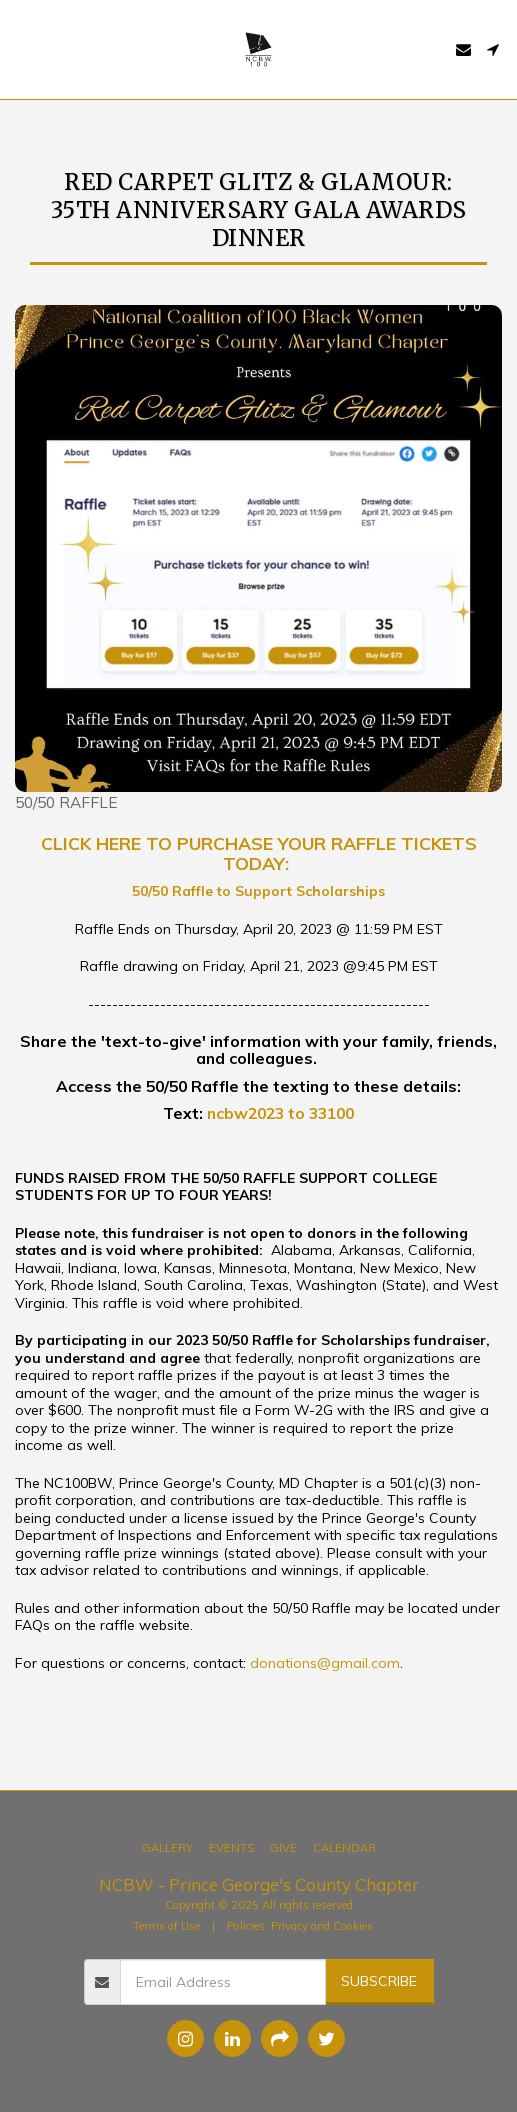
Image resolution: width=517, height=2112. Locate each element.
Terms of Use (166, 1926)
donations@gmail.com (325, 1663)
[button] (22, 48)
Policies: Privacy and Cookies (300, 1926)
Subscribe (379, 1981)
